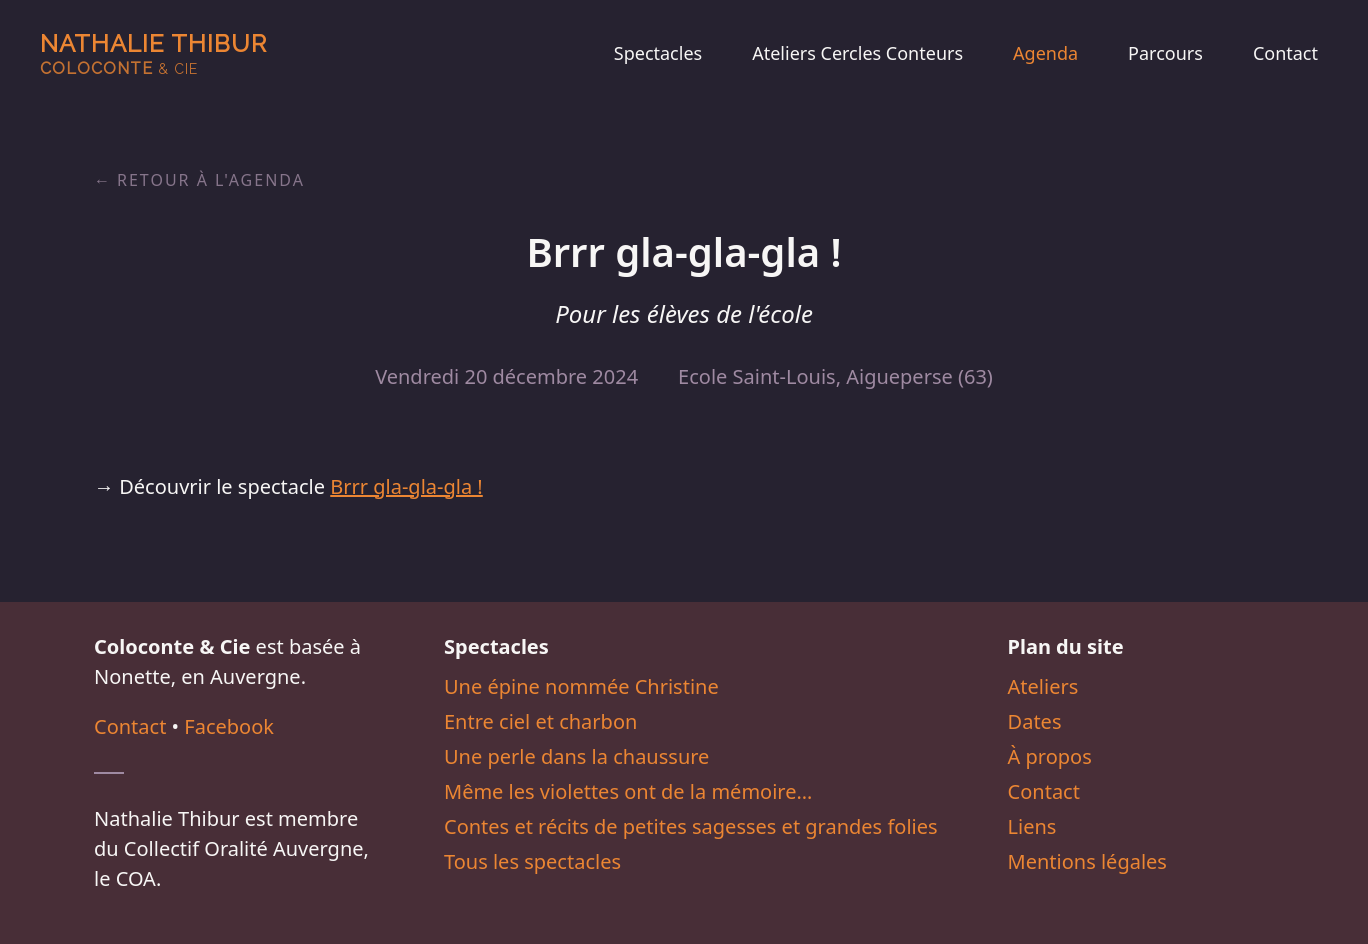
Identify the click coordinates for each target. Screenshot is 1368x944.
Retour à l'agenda (211, 180)
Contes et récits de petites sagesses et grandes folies (691, 826)
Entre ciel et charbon (540, 721)
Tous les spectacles (532, 861)
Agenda (1045, 53)
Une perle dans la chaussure (576, 756)
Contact (1285, 53)
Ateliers (1043, 686)
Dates (1035, 721)
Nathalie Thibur (153, 53)
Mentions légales (1087, 861)
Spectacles (658, 53)
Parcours (1165, 53)
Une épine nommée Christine (581, 686)
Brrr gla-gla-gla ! (406, 486)
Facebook (229, 726)
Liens (1032, 826)
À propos (1050, 756)
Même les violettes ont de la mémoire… (628, 791)
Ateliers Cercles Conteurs (857, 53)
